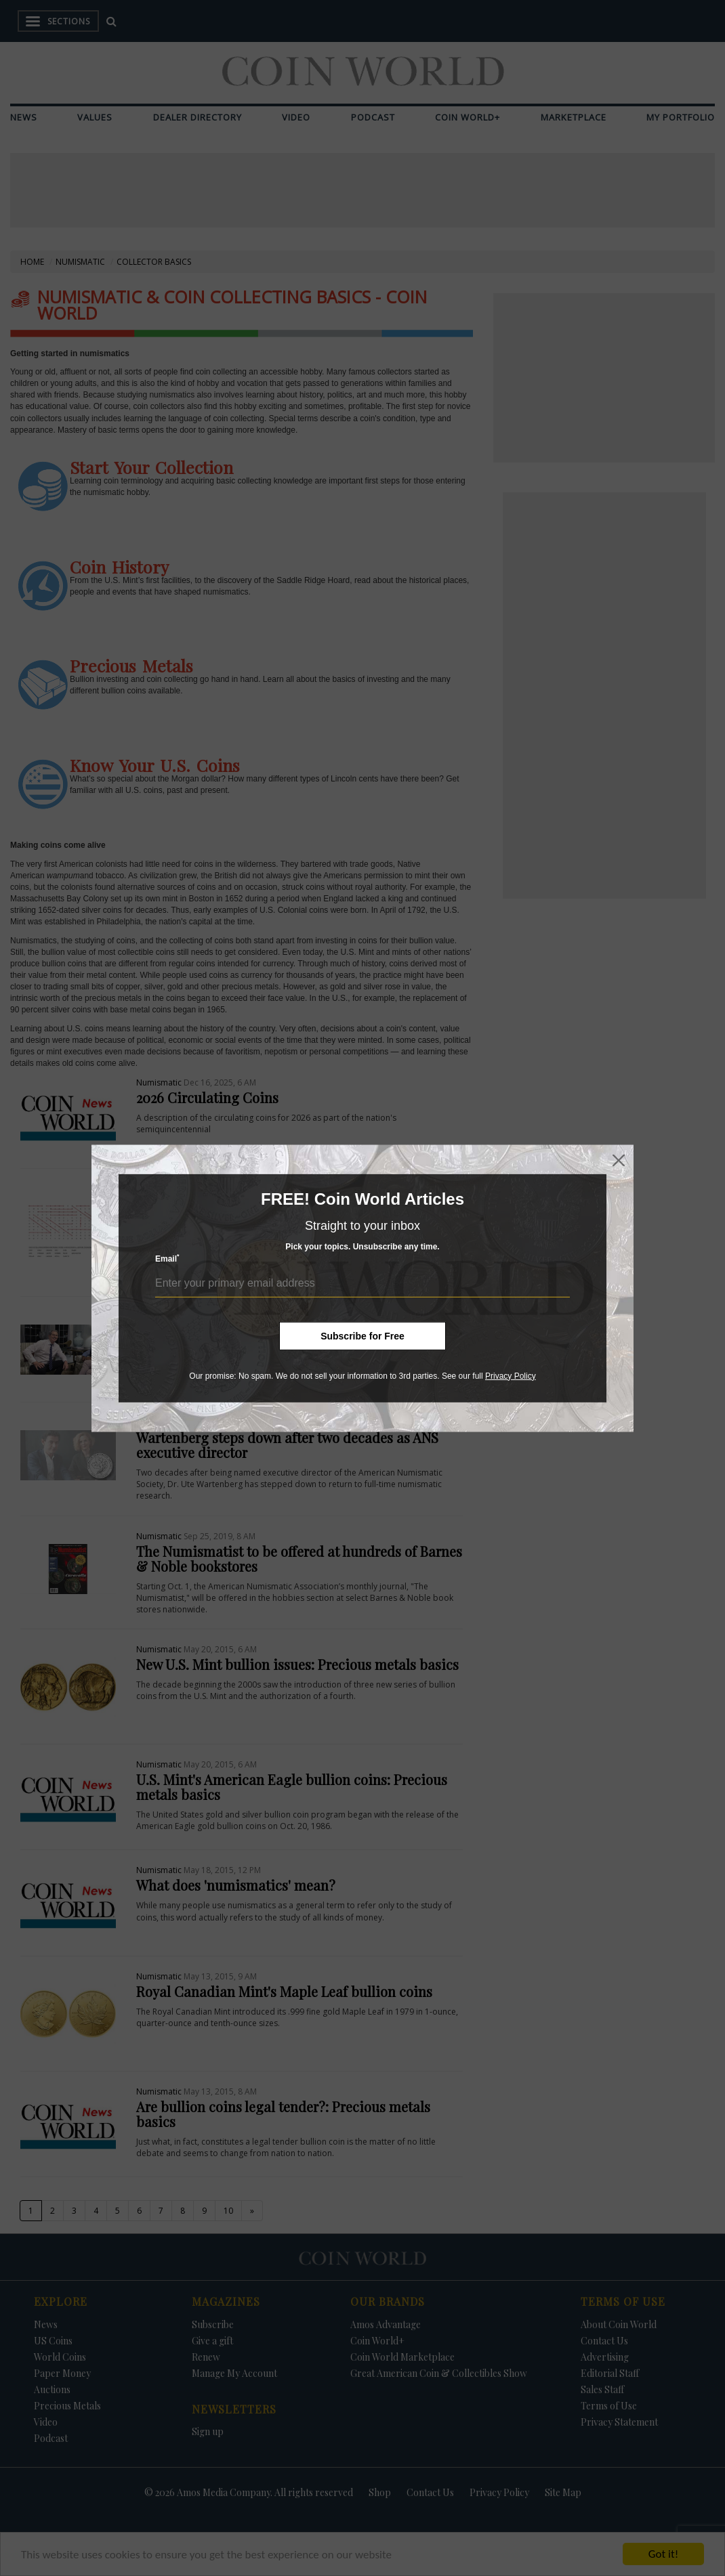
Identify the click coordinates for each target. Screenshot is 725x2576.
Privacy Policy (510, 1375)
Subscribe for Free (362, 1335)
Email (167, 1258)
